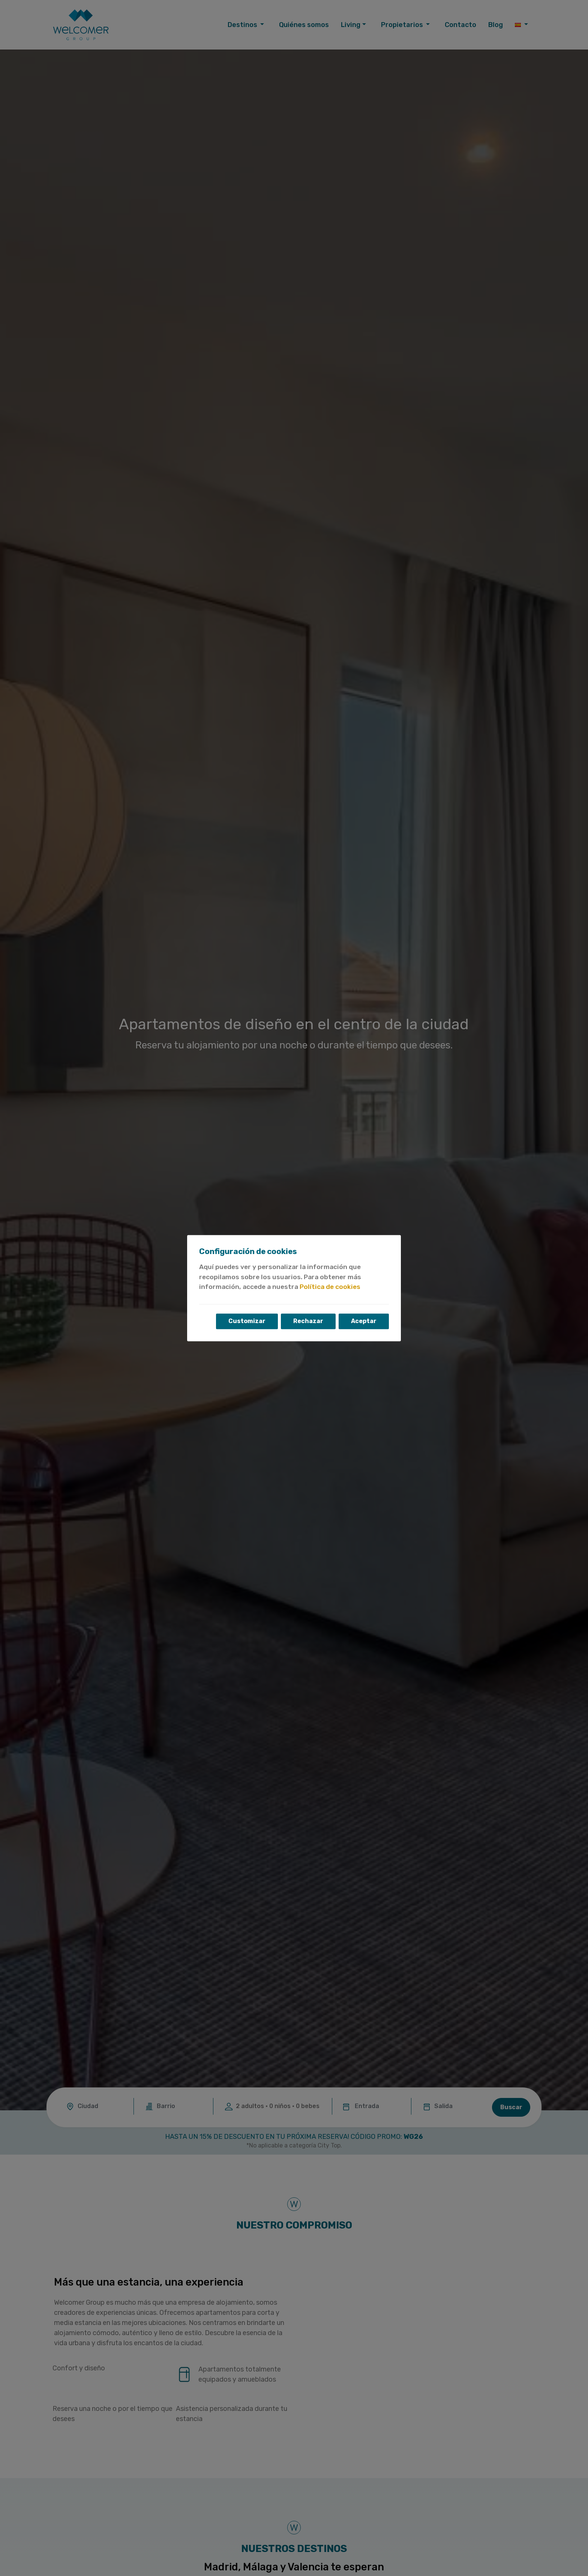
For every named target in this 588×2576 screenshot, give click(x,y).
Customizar (247, 1321)
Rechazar (308, 1321)
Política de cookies (330, 1287)
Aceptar (363, 1321)
